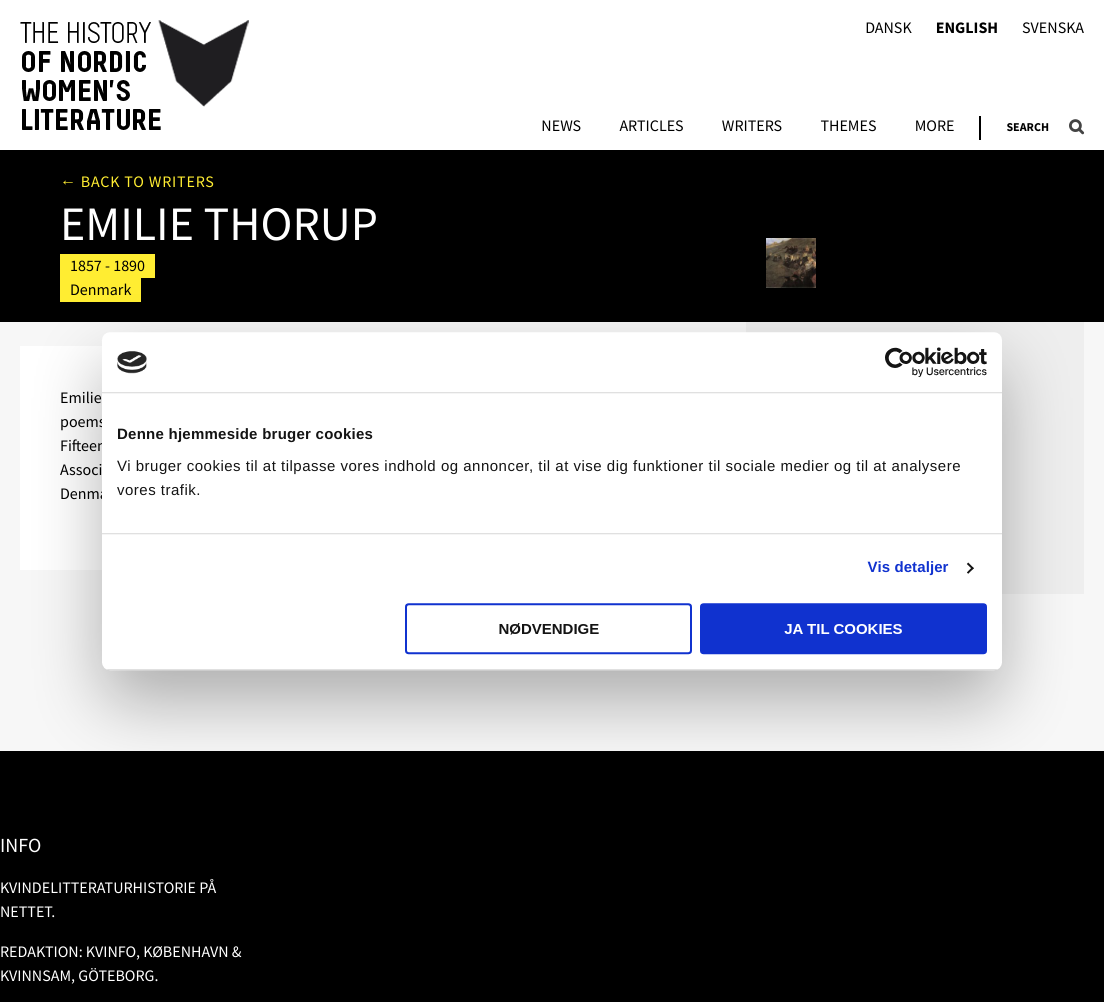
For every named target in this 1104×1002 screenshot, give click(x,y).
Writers (752, 127)
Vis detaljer (908, 567)
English (967, 28)
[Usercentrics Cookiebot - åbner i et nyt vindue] (899, 362)
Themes (848, 127)
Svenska (1053, 28)
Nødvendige (548, 628)
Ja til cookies (843, 628)
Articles (651, 127)
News (561, 127)
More (935, 127)
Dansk (888, 28)
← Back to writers (137, 182)
